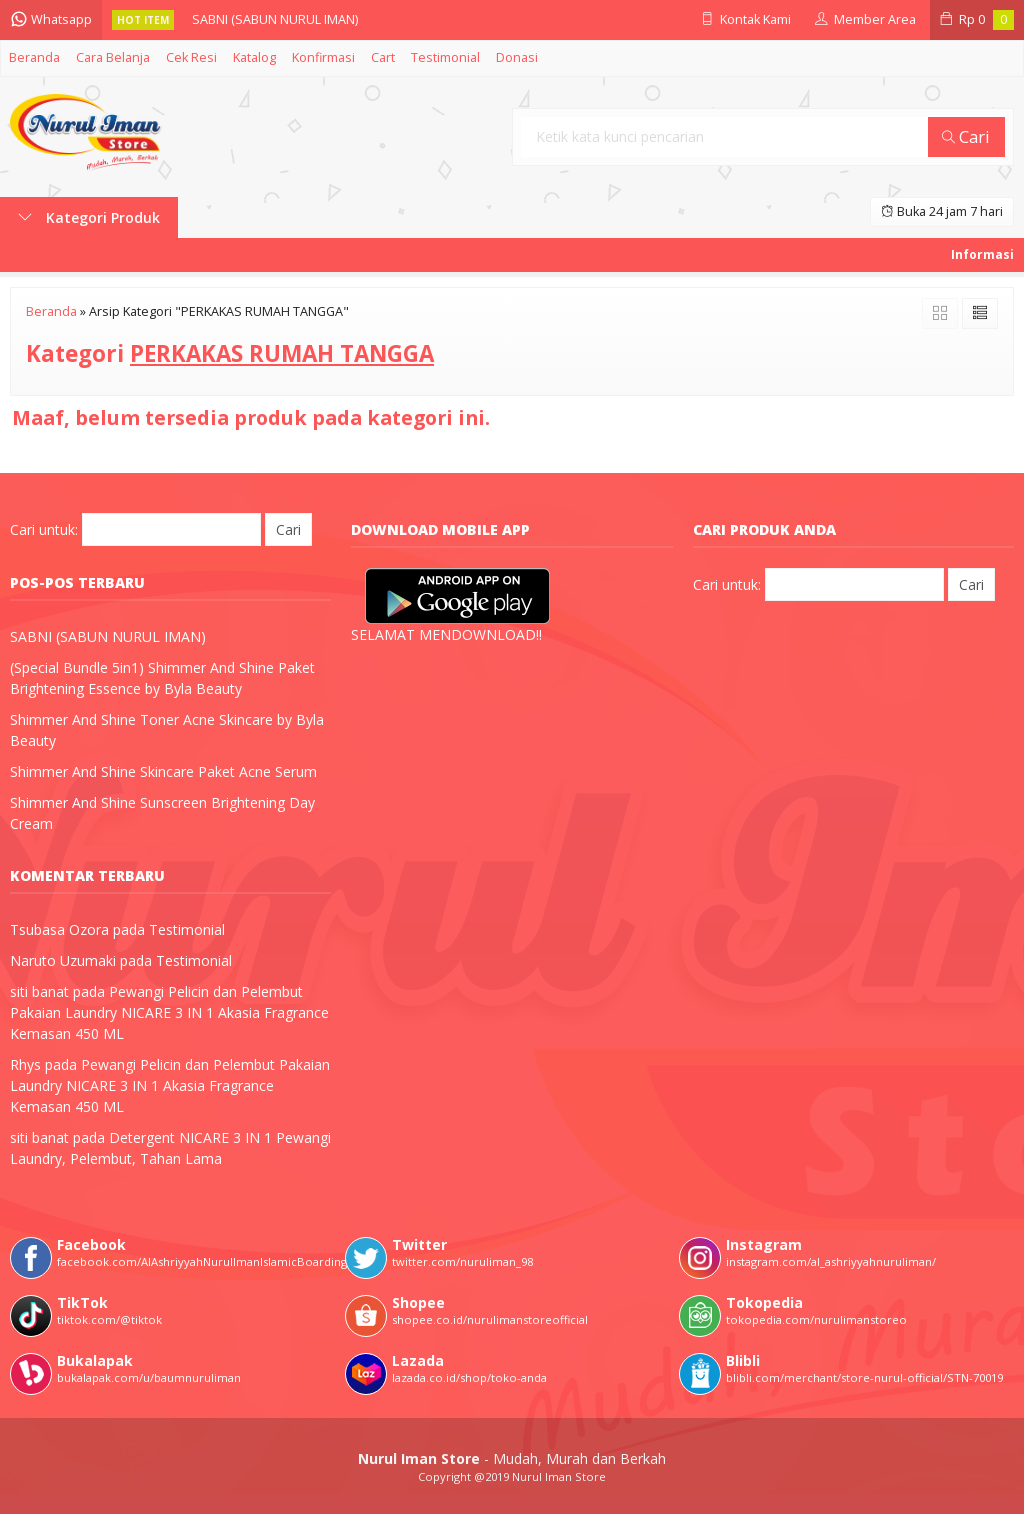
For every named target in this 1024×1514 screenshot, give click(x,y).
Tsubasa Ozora (59, 929)
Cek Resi (191, 57)
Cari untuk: (44, 529)
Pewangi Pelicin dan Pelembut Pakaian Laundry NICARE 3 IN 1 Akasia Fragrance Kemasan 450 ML (169, 1012)
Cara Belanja (113, 57)
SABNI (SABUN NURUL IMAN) (275, 19)
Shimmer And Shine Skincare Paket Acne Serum (163, 771)
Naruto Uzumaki (63, 960)
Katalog (254, 57)
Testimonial (445, 57)
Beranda (34, 57)
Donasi (517, 57)
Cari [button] (966, 136)
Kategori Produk (89, 217)
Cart (383, 57)
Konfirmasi (323, 57)
